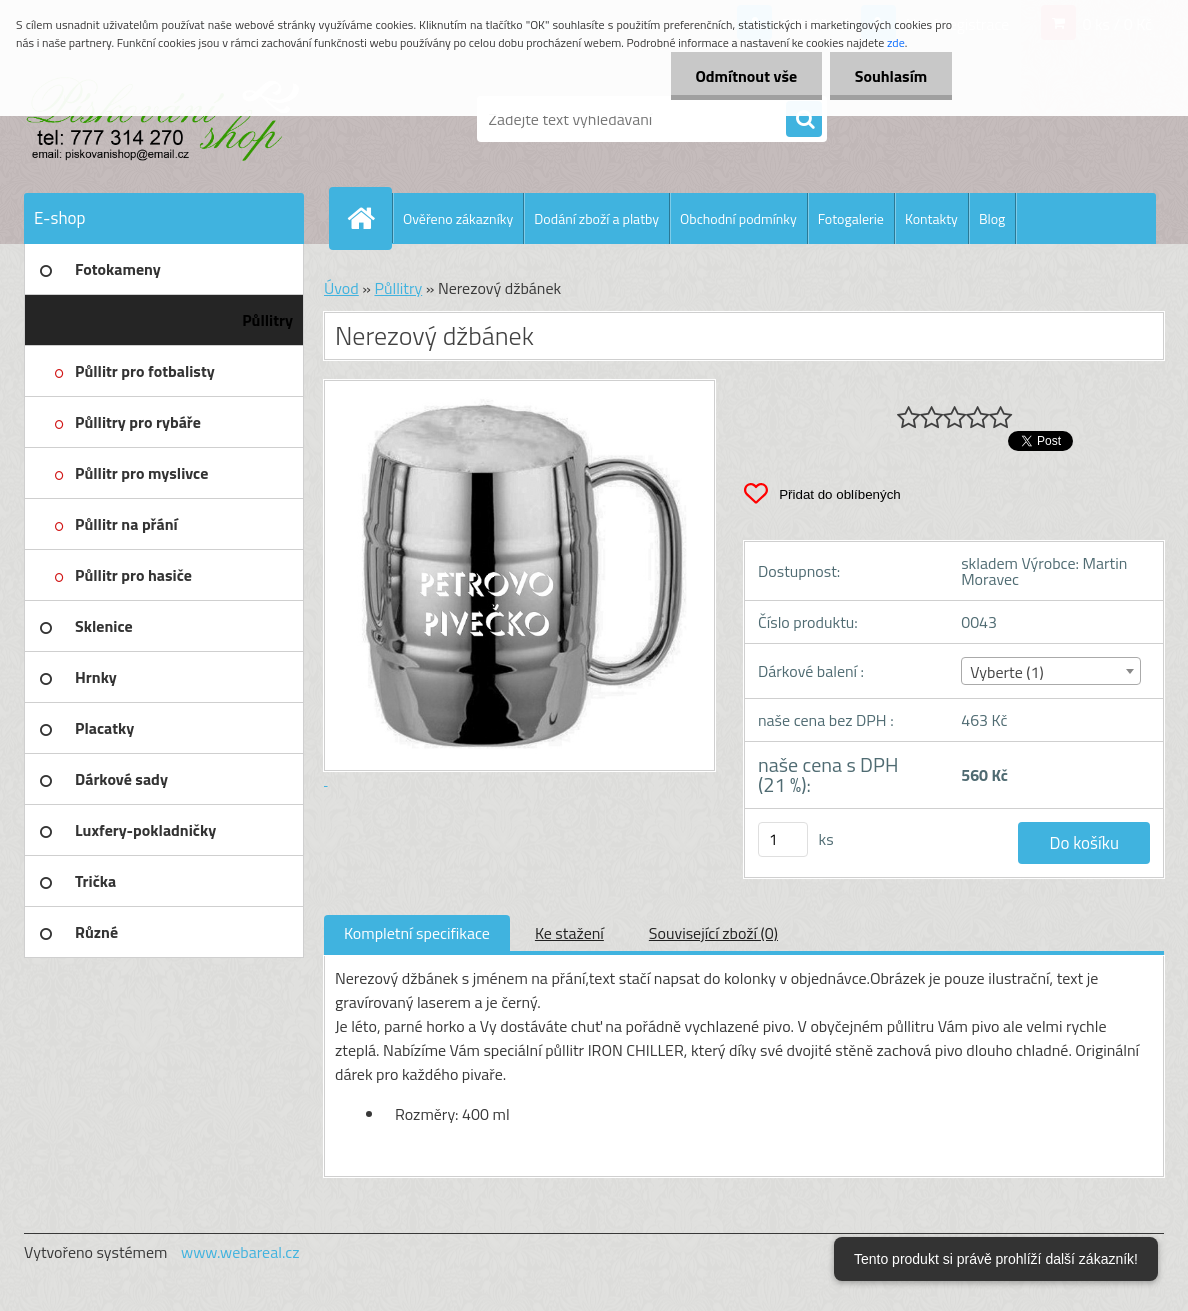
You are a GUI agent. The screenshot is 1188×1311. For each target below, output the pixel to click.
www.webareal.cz (240, 1252)
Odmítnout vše (746, 76)
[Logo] (161, 119)
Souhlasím (890, 76)
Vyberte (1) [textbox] (1007, 672)
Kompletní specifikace (417, 933)
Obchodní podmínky (738, 218)
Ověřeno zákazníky (458, 218)
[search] (804, 120)
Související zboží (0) (713, 933)
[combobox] (1050, 671)
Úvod (341, 288)
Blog (992, 218)
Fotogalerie (851, 218)
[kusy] (783, 839)
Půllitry (398, 288)
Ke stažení (569, 933)
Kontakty (931, 218)
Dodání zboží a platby (596, 218)
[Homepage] (369, 218)
